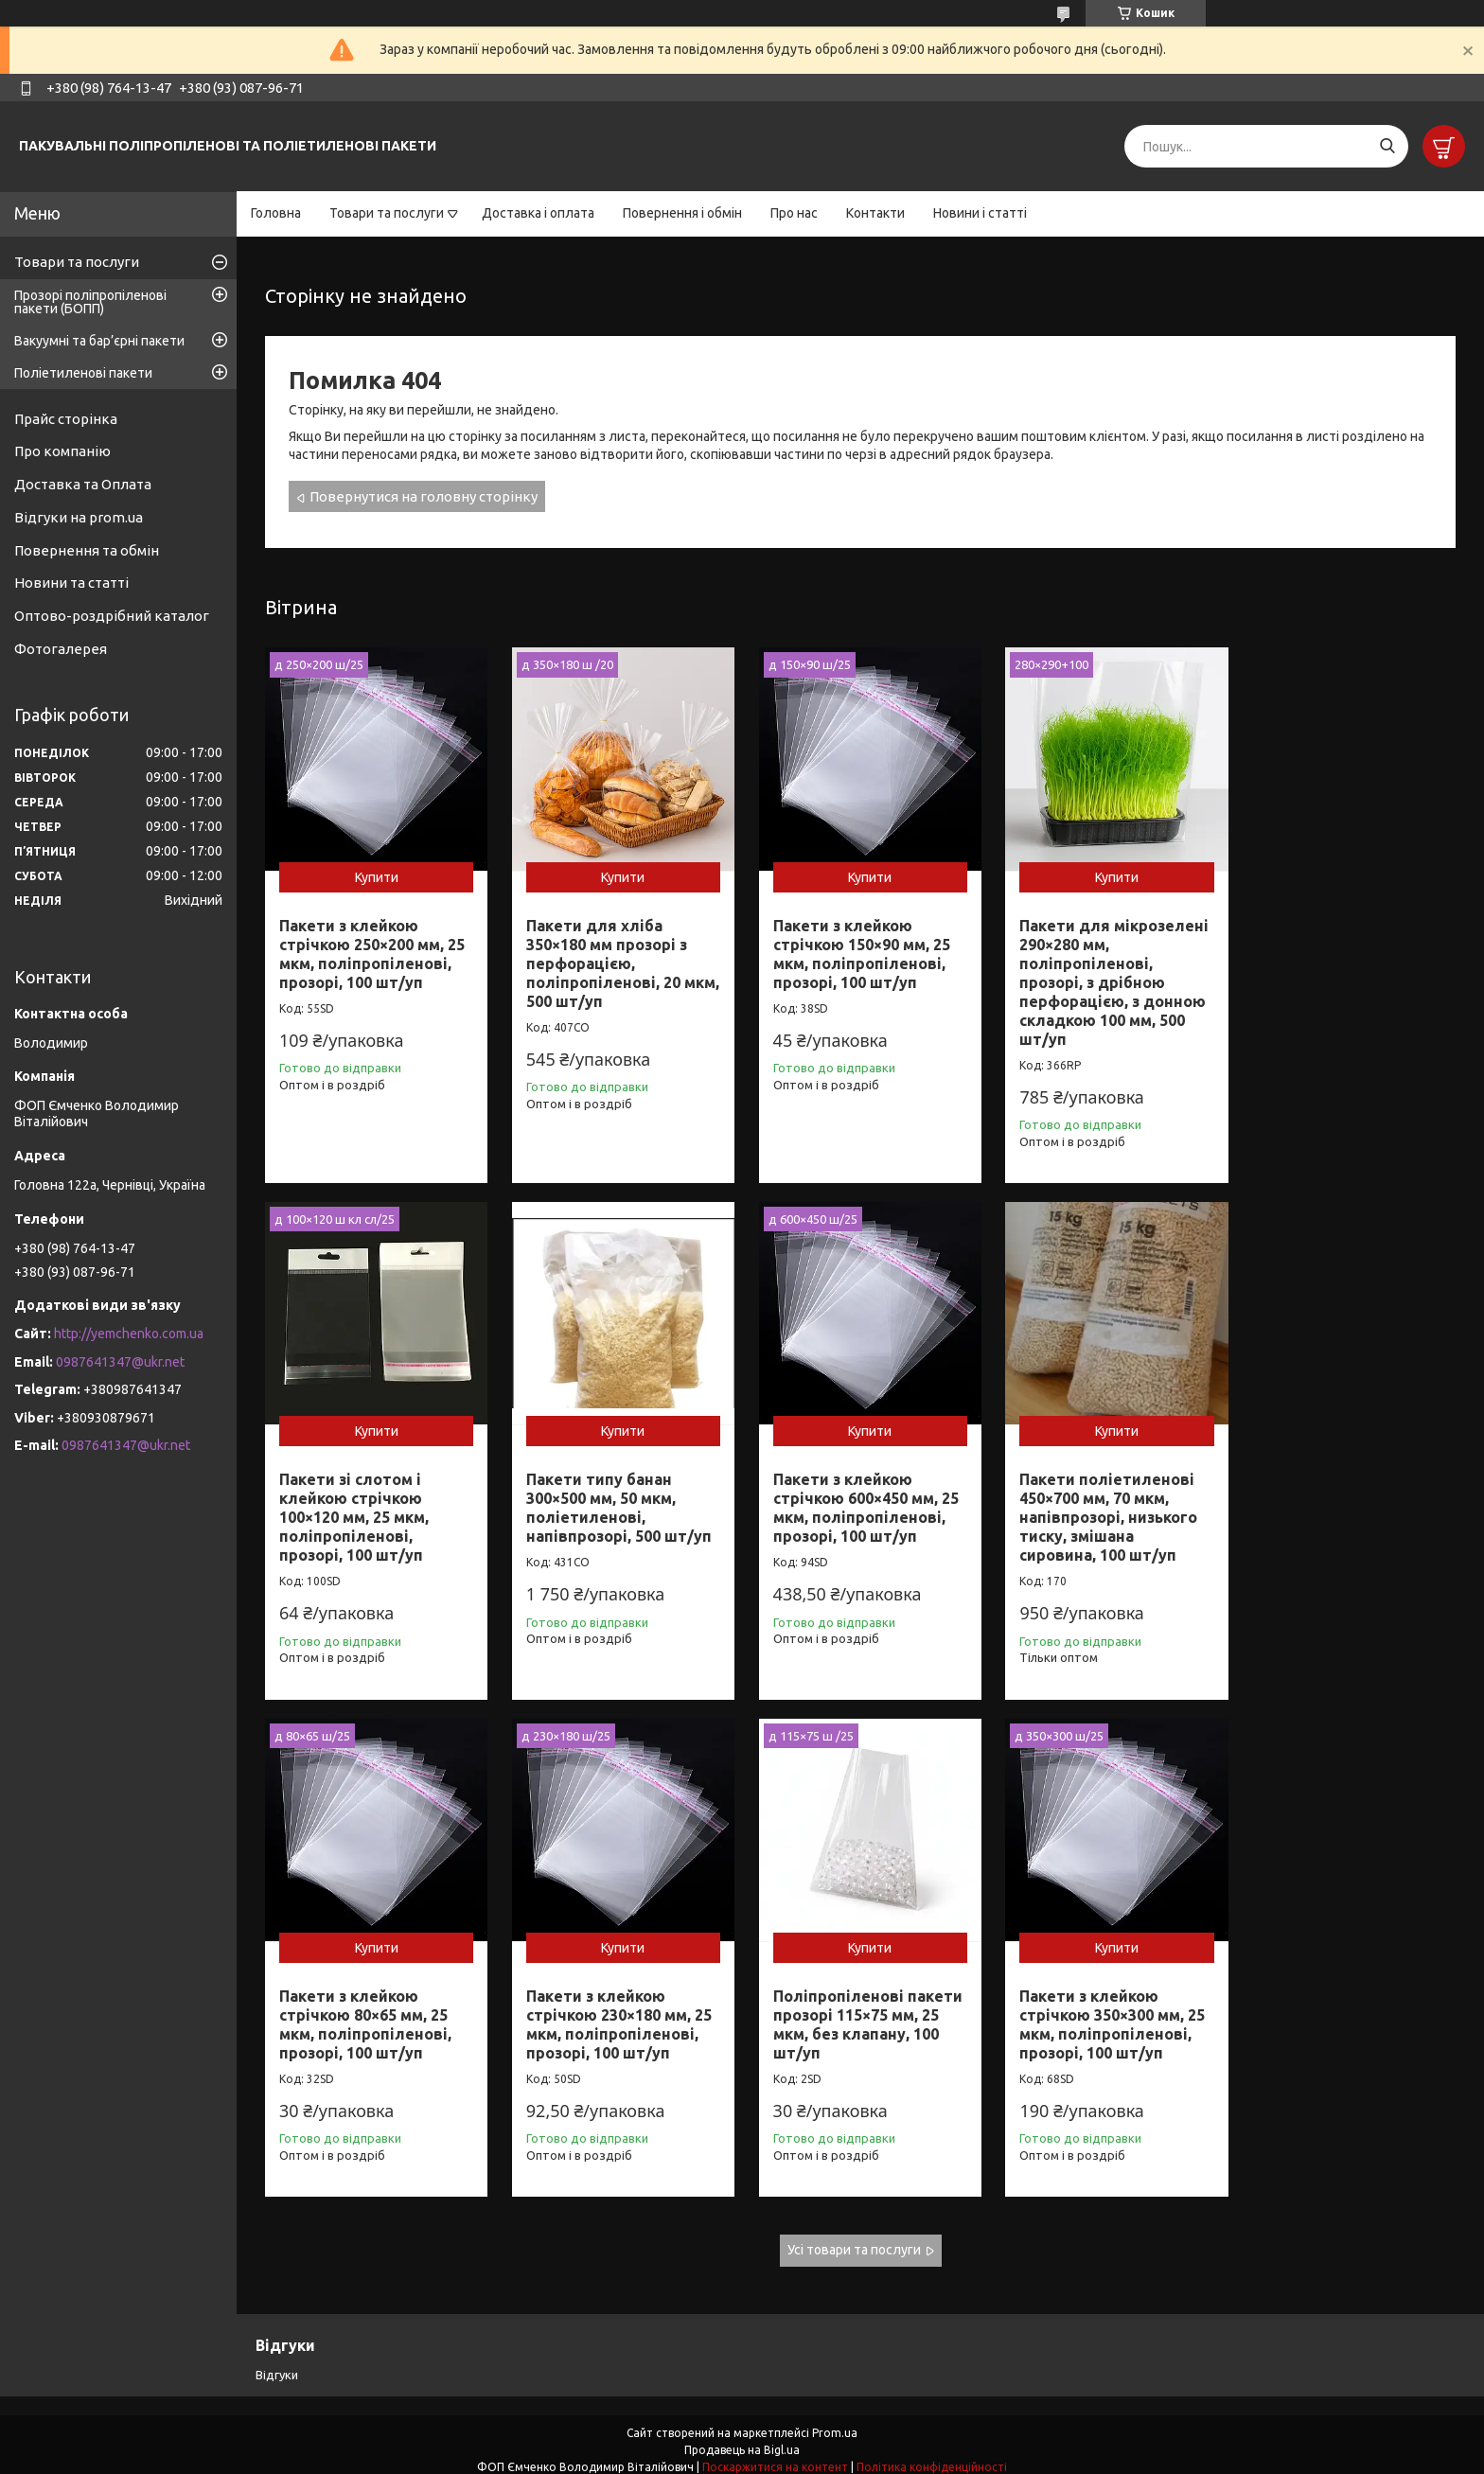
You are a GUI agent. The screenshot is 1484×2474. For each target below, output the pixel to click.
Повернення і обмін (682, 213)
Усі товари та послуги (854, 2238)
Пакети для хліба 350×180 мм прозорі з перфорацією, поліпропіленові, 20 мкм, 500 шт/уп (602, 958)
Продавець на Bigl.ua (742, 2438)
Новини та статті (71, 582)
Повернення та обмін (86, 550)
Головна (276, 213)
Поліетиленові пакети (83, 372)
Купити (374, 872)
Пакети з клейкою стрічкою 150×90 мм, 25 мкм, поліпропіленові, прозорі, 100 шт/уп (853, 949)
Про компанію (62, 451)
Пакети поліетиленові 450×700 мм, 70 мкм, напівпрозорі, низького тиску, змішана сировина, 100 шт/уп (854, 1509)
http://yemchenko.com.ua (128, 1333)
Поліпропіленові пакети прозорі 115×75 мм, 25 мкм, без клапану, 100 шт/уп (373, 2012)
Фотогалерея (60, 649)
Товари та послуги (386, 213)
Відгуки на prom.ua (78, 517)
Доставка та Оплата (82, 484)
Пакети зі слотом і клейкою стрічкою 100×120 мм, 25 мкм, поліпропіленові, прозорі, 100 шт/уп (1325, 958)
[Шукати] (1387, 146)
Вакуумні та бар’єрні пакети (99, 340)
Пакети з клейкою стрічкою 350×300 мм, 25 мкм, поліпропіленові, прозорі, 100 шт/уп (615, 2012)
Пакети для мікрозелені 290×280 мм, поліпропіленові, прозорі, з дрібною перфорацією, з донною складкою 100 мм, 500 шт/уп (1102, 977)
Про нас (794, 213)
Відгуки (277, 2362)
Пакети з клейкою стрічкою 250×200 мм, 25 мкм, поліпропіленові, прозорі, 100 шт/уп (372, 949)
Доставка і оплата (538, 213)
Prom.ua (834, 2421)
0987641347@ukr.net (120, 1362)
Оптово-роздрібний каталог (111, 616)
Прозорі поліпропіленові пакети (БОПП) (90, 302)
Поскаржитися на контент (775, 2455)
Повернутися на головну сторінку (423, 496)
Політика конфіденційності (932, 2455)
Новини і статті (980, 213)
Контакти (875, 213)
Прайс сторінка (65, 419)
